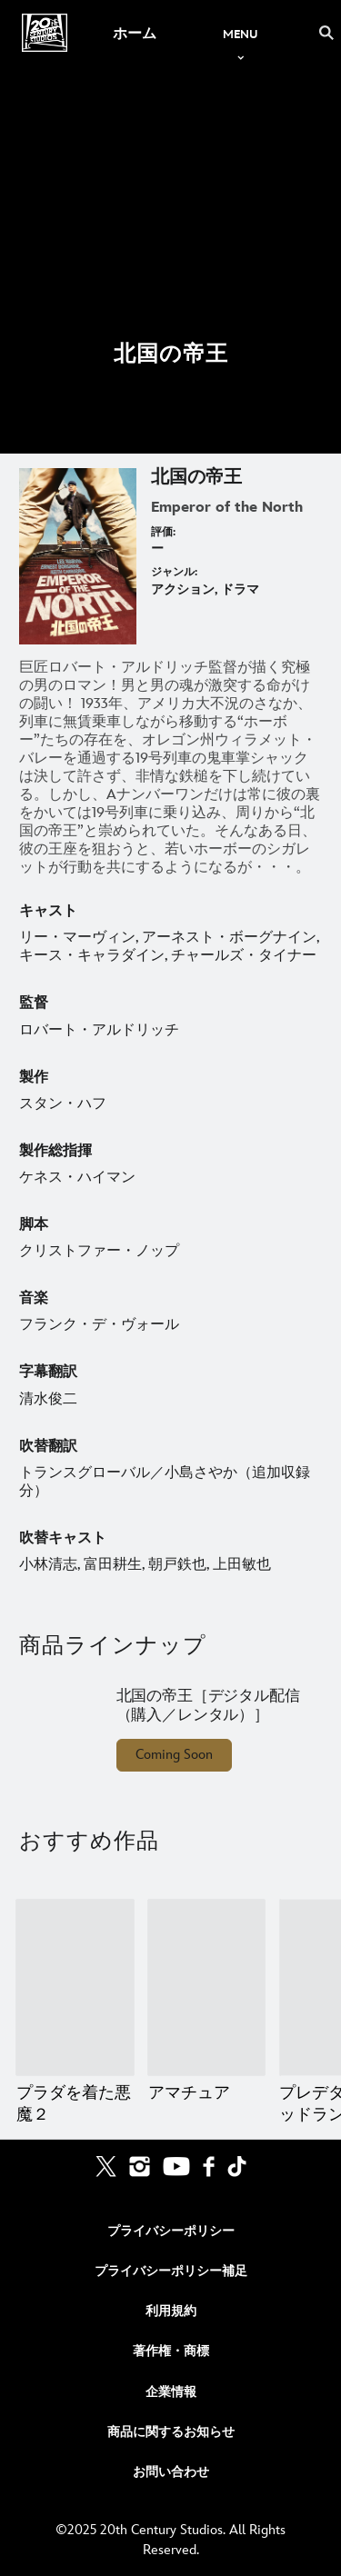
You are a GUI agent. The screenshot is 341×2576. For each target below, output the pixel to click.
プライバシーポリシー (171, 2231)
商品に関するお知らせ (171, 2432)
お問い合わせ (171, 2472)
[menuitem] (134, 33)
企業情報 (170, 2392)
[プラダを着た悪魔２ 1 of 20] (75, 1987)
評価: (163, 532)
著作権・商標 (171, 2351)
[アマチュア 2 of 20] (207, 1987)
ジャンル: (174, 572)
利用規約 (170, 2311)
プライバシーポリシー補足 (171, 2271)
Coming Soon (174, 1754)
